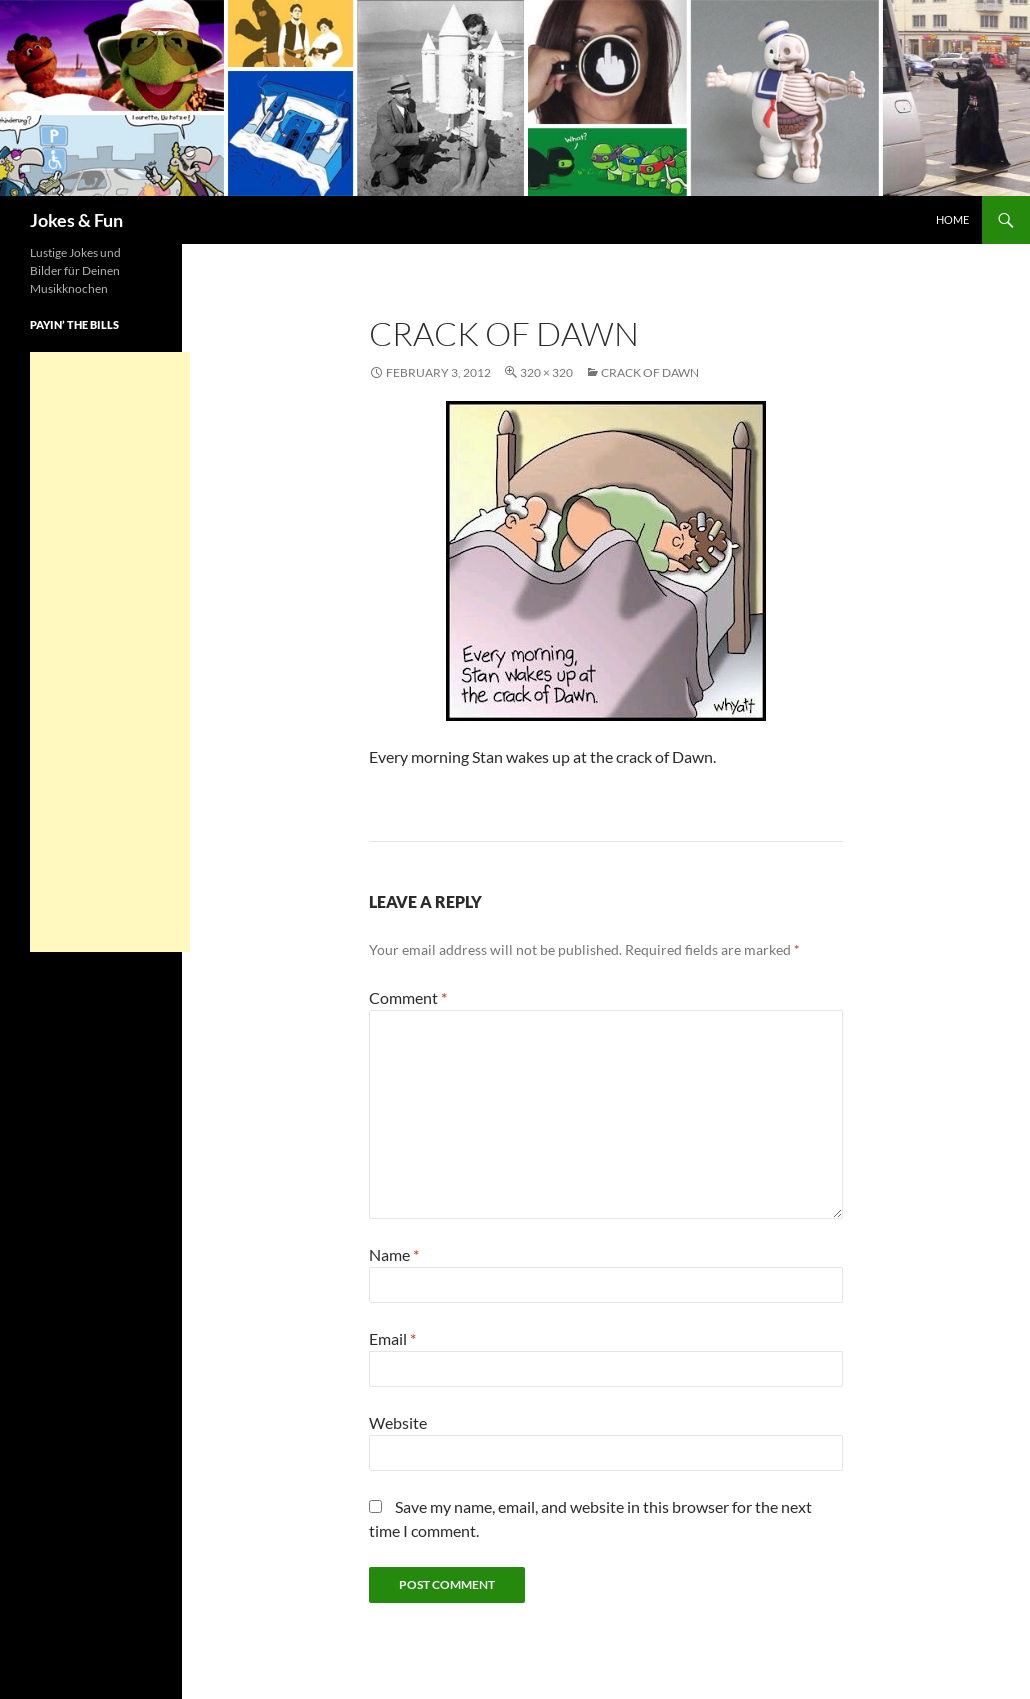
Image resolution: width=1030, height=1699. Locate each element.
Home (952, 219)
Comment (408, 997)
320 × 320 (546, 372)
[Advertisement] (110, 652)
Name (394, 1254)
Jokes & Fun (76, 220)
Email (392, 1338)
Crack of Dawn (650, 372)
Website (398, 1422)
